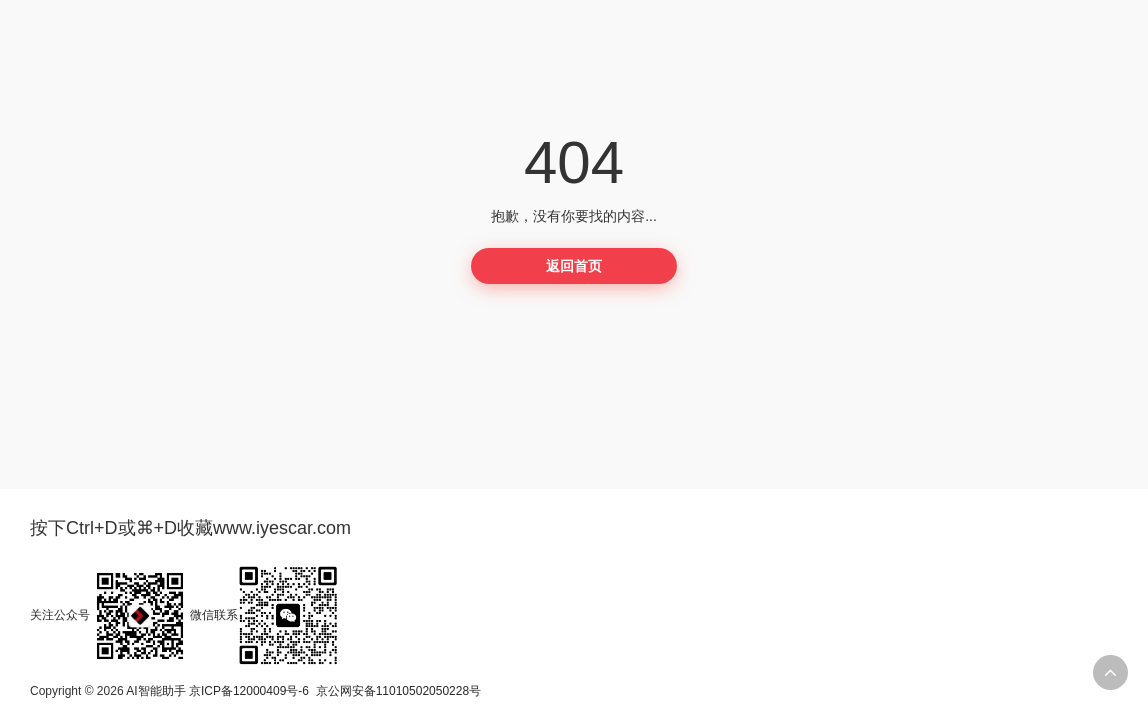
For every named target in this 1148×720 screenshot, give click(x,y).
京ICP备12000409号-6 (249, 691)
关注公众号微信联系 (184, 615)
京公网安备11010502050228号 (398, 691)
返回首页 (574, 266)
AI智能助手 (155, 691)
